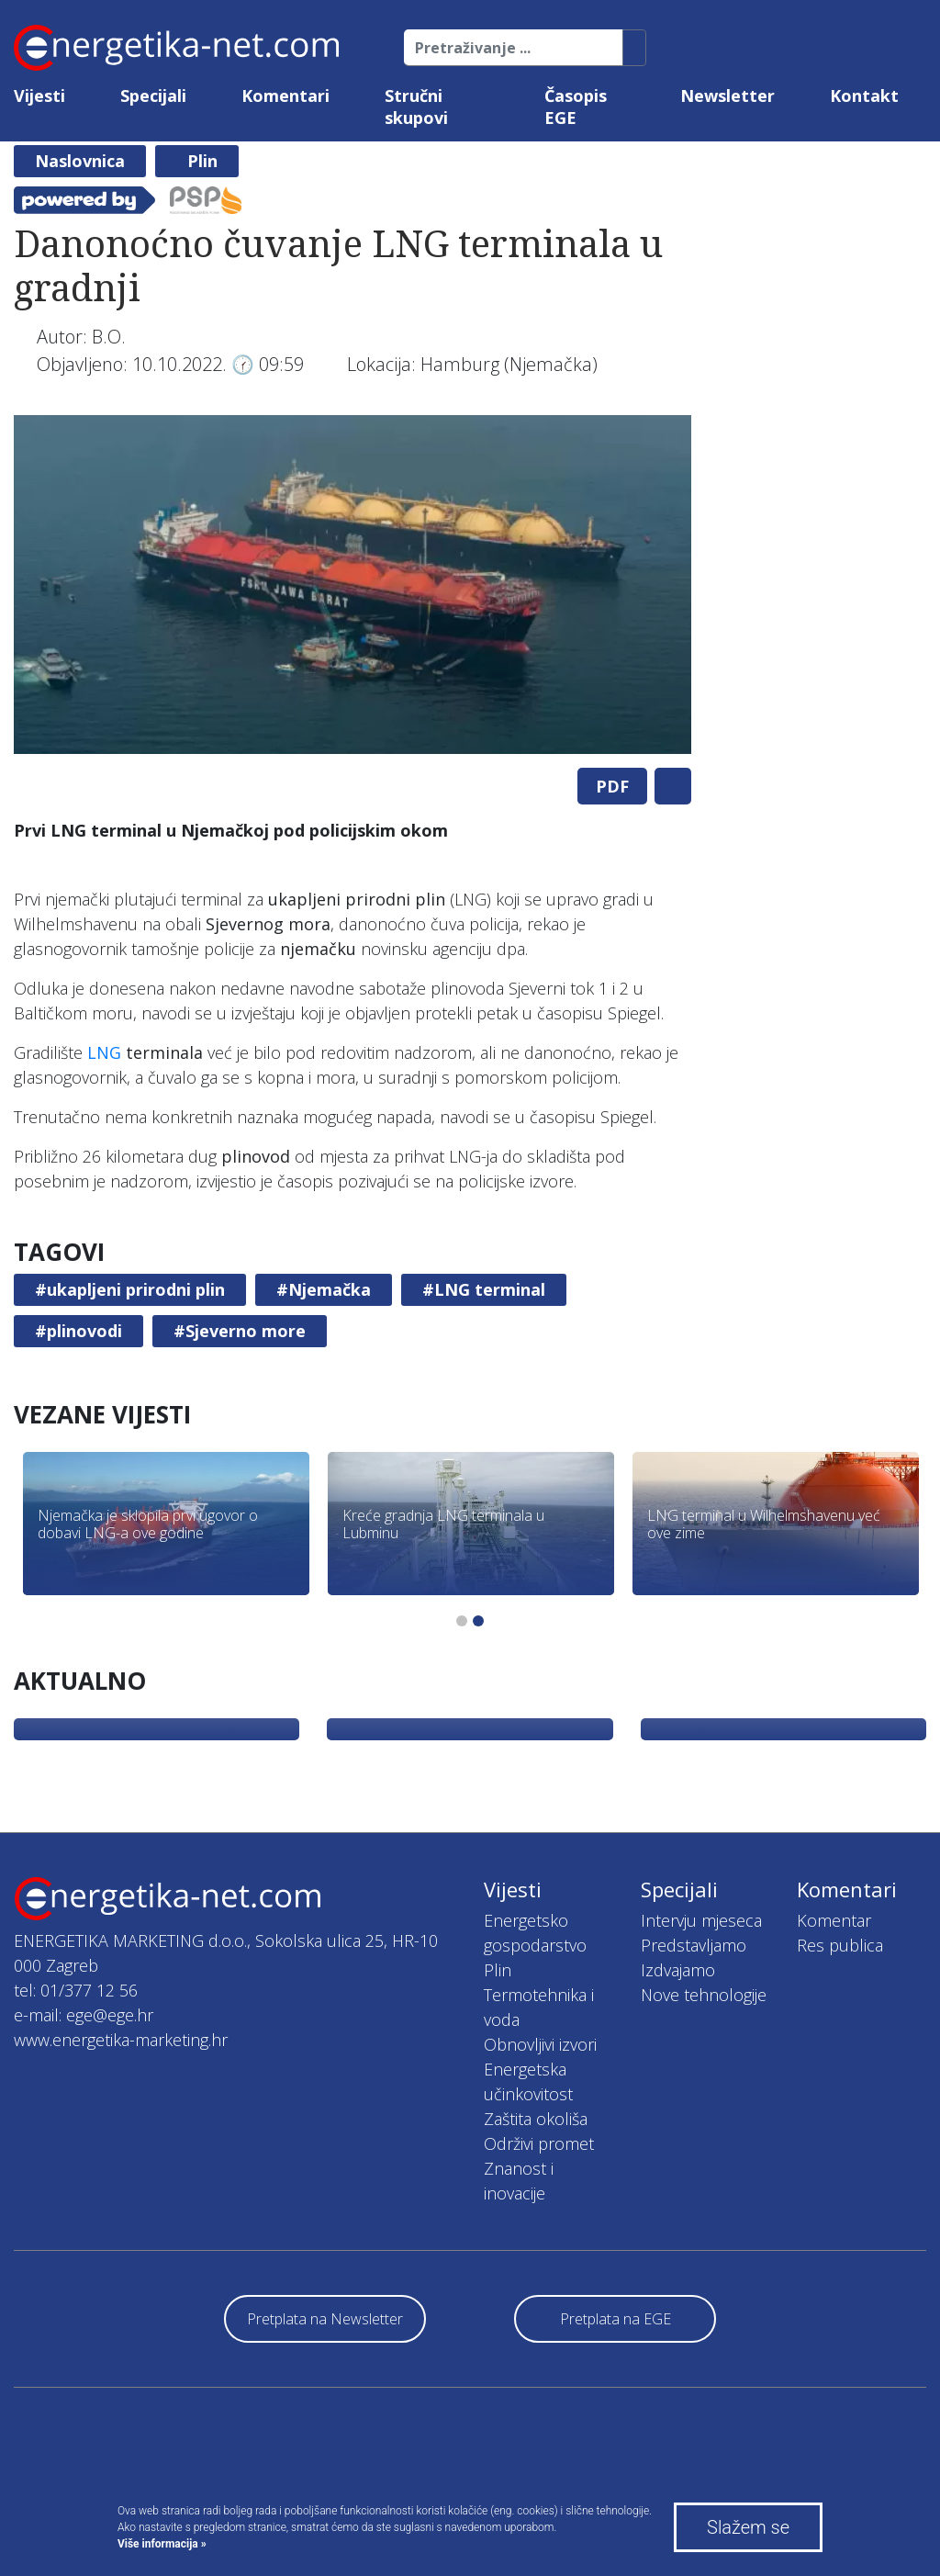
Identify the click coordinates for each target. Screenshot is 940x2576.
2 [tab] (478, 1620)
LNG (104, 1052)
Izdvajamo (678, 1970)
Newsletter (727, 95)
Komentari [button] (285, 95)
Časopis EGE (575, 106)
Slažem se (748, 2527)
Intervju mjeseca (701, 1920)
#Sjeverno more (239, 1331)
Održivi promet (539, 2143)
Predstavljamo (693, 1945)
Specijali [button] (153, 95)
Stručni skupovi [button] (416, 106)
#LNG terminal (483, 1289)
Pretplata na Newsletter (325, 2319)
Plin (202, 161)
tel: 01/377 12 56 (76, 1990)
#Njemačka (323, 1289)
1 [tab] (461, 1620)
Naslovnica (80, 161)
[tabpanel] (352, 584)
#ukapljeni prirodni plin (130, 1289)
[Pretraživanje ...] (513, 47)
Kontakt (864, 95)
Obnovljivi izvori (540, 2044)
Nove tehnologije (704, 1995)
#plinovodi (78, 1331)
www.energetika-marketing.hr (121, 2040)
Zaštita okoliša (536, 2119)
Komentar (834, 1920)
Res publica (840, 1945)
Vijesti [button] (39, 95)
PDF (612, 786)
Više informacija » (162, 2543)
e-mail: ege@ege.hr (83, 2015)
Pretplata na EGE (615, 2319)
